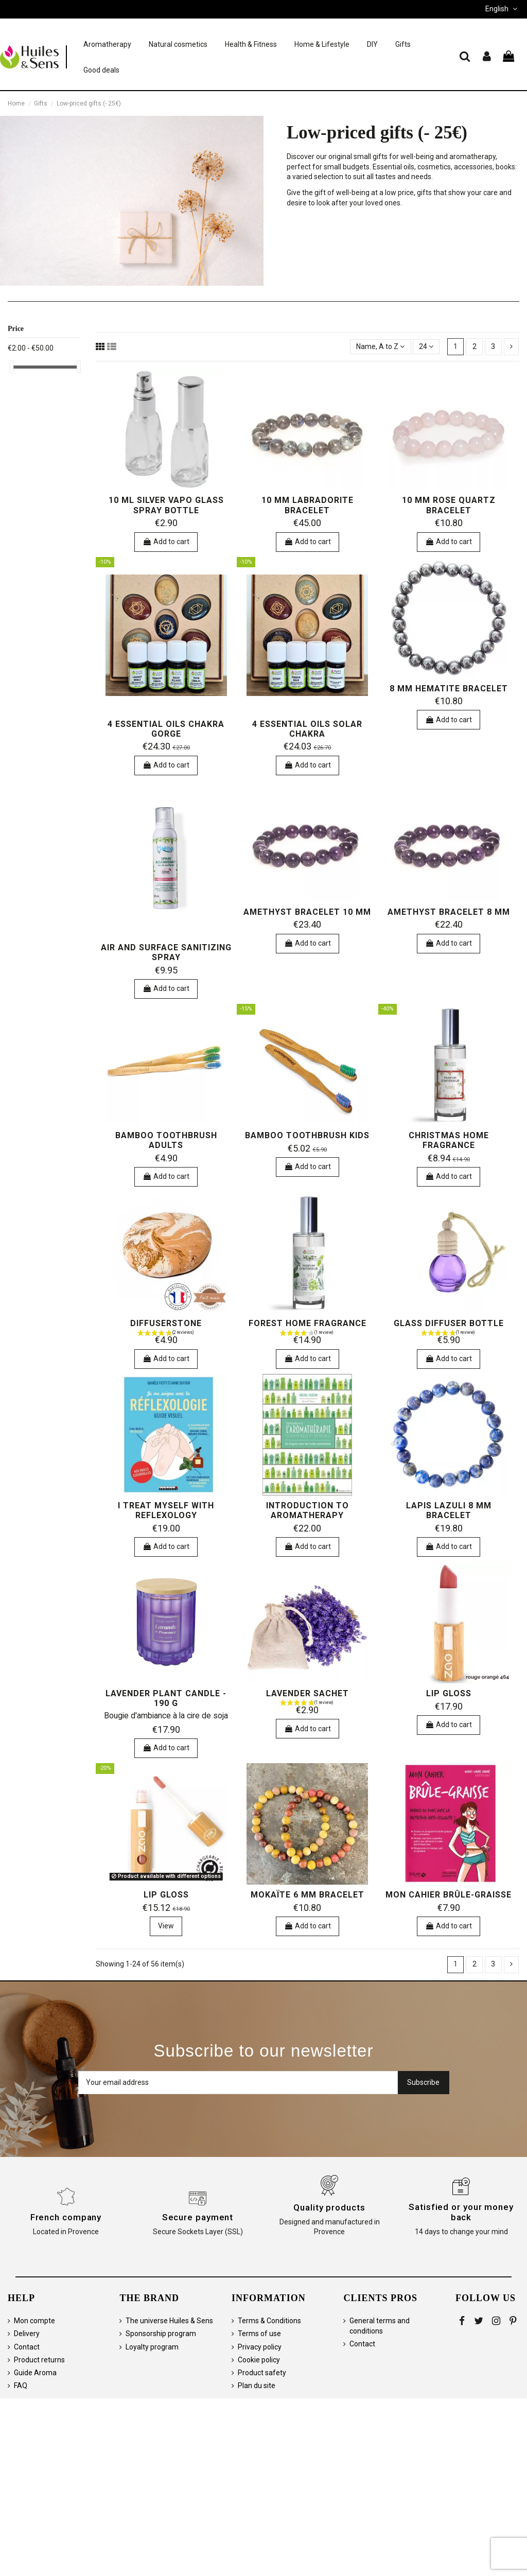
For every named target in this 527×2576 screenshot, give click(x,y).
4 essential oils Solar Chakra (307, 729)
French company (66, 2217)
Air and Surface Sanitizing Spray (166, 952)
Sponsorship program (161, 2333)
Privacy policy (260, 2347)
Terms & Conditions (269, 2321)
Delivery (27, 2333)
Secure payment (198, 2217)
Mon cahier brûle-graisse (448, 1895)
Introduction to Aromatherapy (307, 1510)
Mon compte (34, 2321)
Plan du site (256, 2385)
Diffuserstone (166, 1323)
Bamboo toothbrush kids (307, 1135)
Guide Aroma (35, 2373)
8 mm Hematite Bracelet (449, 688)
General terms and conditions (379, 2326)
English (502, 9)
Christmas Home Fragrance (449, 1140)
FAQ (20, 2385)
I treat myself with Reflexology (166, 1510)
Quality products (329, 2207)
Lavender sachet (307, 1693)
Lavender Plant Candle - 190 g (166, 1698)
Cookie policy (259, 2360)
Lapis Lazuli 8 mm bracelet (448, 1510)
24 (426, 346)
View (166, 1926)
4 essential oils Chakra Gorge (166, 729)
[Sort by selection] (380, 346)
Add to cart (166, 541)
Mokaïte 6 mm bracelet (307, 1895)
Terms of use (259, 2333)
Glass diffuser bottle (449, 1323)
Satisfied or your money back (461, 2212)
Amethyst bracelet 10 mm (307, 912)
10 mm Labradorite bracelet (307, 505)
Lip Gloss (448, 1693)
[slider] (11, 366)
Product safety (262, 2373)
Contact (27, 2347)
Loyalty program (152, 2347)
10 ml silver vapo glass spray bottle (166, 505)
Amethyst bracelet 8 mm (449, 912)
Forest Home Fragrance (307, 1323)
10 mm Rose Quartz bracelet (449, 505)
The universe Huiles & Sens (169, 2321)
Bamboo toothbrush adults (166, 1140)
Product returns (39, 2360)
